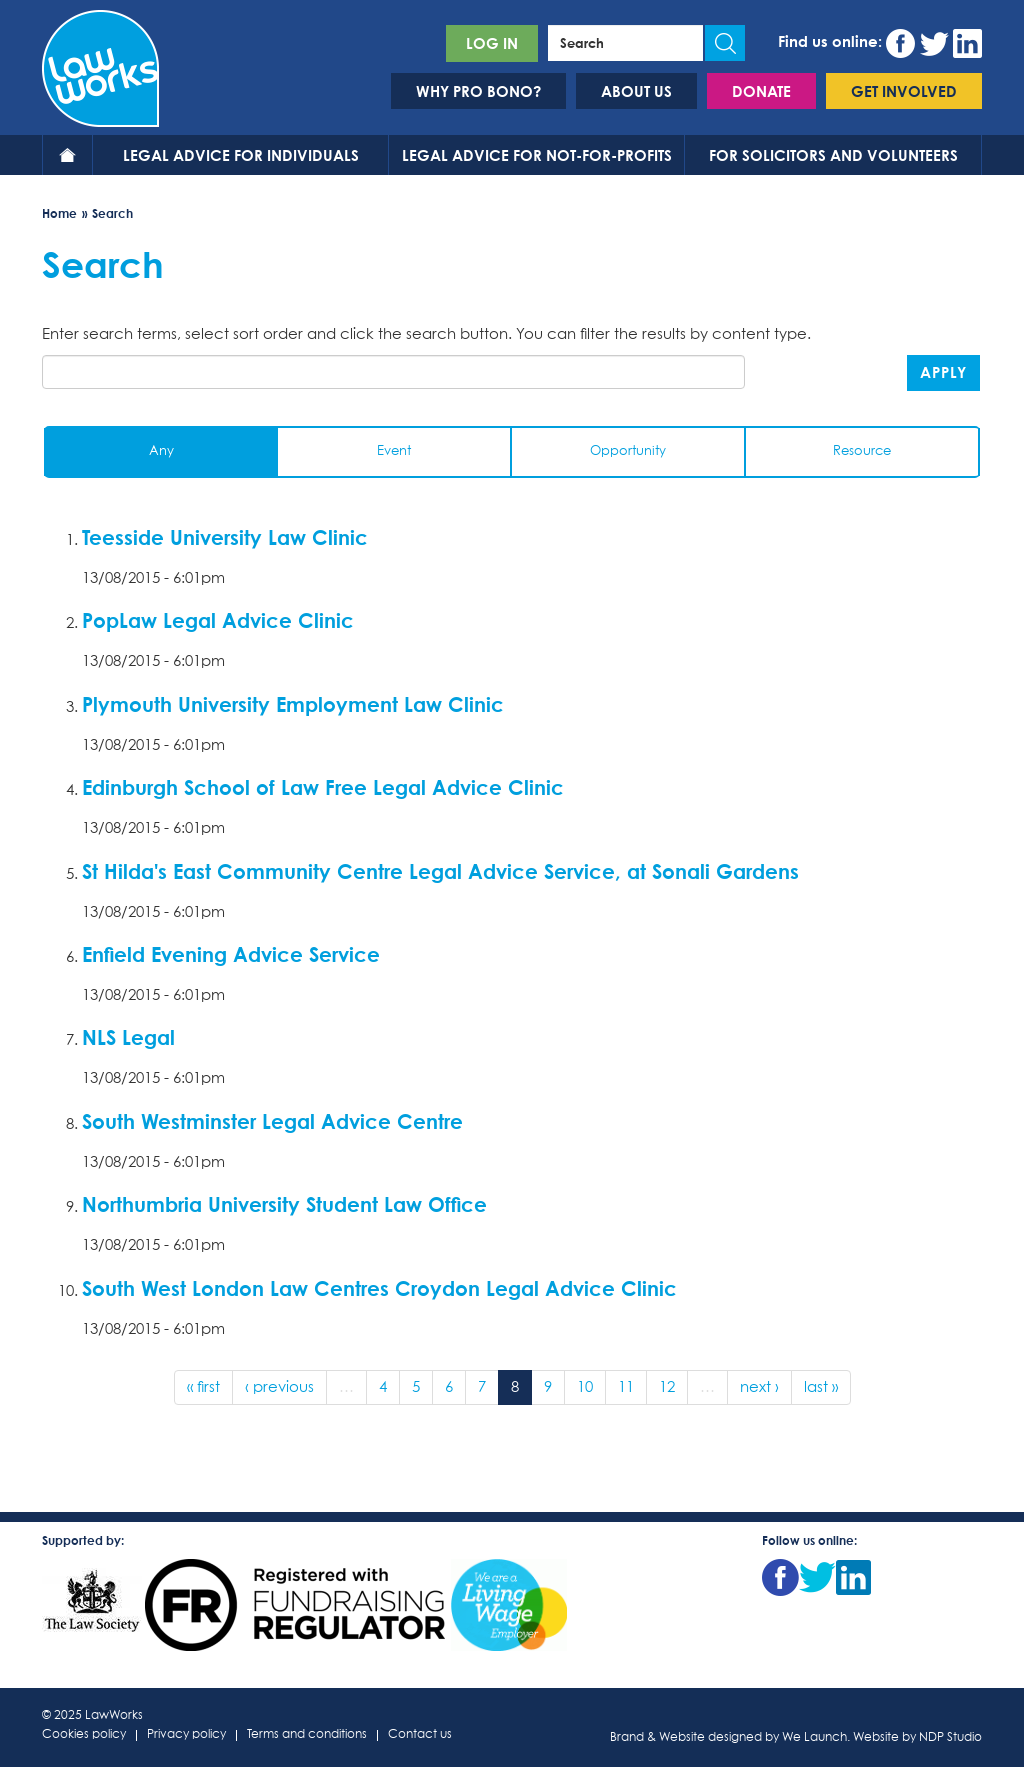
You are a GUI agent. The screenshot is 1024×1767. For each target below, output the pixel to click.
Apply (943, 372)
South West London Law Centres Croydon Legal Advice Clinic (379, 1288)
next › (759, 1387)
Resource (862, 451)
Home (68, 155)
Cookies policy (84, 1735)
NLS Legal (128, 1037)
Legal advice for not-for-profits (537, 155)
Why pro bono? (478, 91)
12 (667, 1387)
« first (203, 1387)
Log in (492, 43)
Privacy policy (186, 1735)
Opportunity (628, 451)
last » (821, 1387)
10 (585, 1387)
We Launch (814, 1738)
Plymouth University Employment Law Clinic (293, 704)
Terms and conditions (307, 1735)
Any (161, 451)
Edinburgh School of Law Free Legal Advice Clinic (323, 787)
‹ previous (279, 1387)
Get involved (904, 91)
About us (636, 91)
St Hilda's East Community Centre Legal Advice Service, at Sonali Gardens (440, 871)
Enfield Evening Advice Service (231, 954)
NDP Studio (950, 1738)
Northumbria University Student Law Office (284, 1204)
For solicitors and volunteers (833, 155)
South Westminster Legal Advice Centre (272, 1121)
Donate (761, 91)
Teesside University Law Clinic (225, 537)
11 (626, 1387)
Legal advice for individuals (241, 155)
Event (394, 451)
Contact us (420, 1735)
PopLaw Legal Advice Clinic (218, 620)
